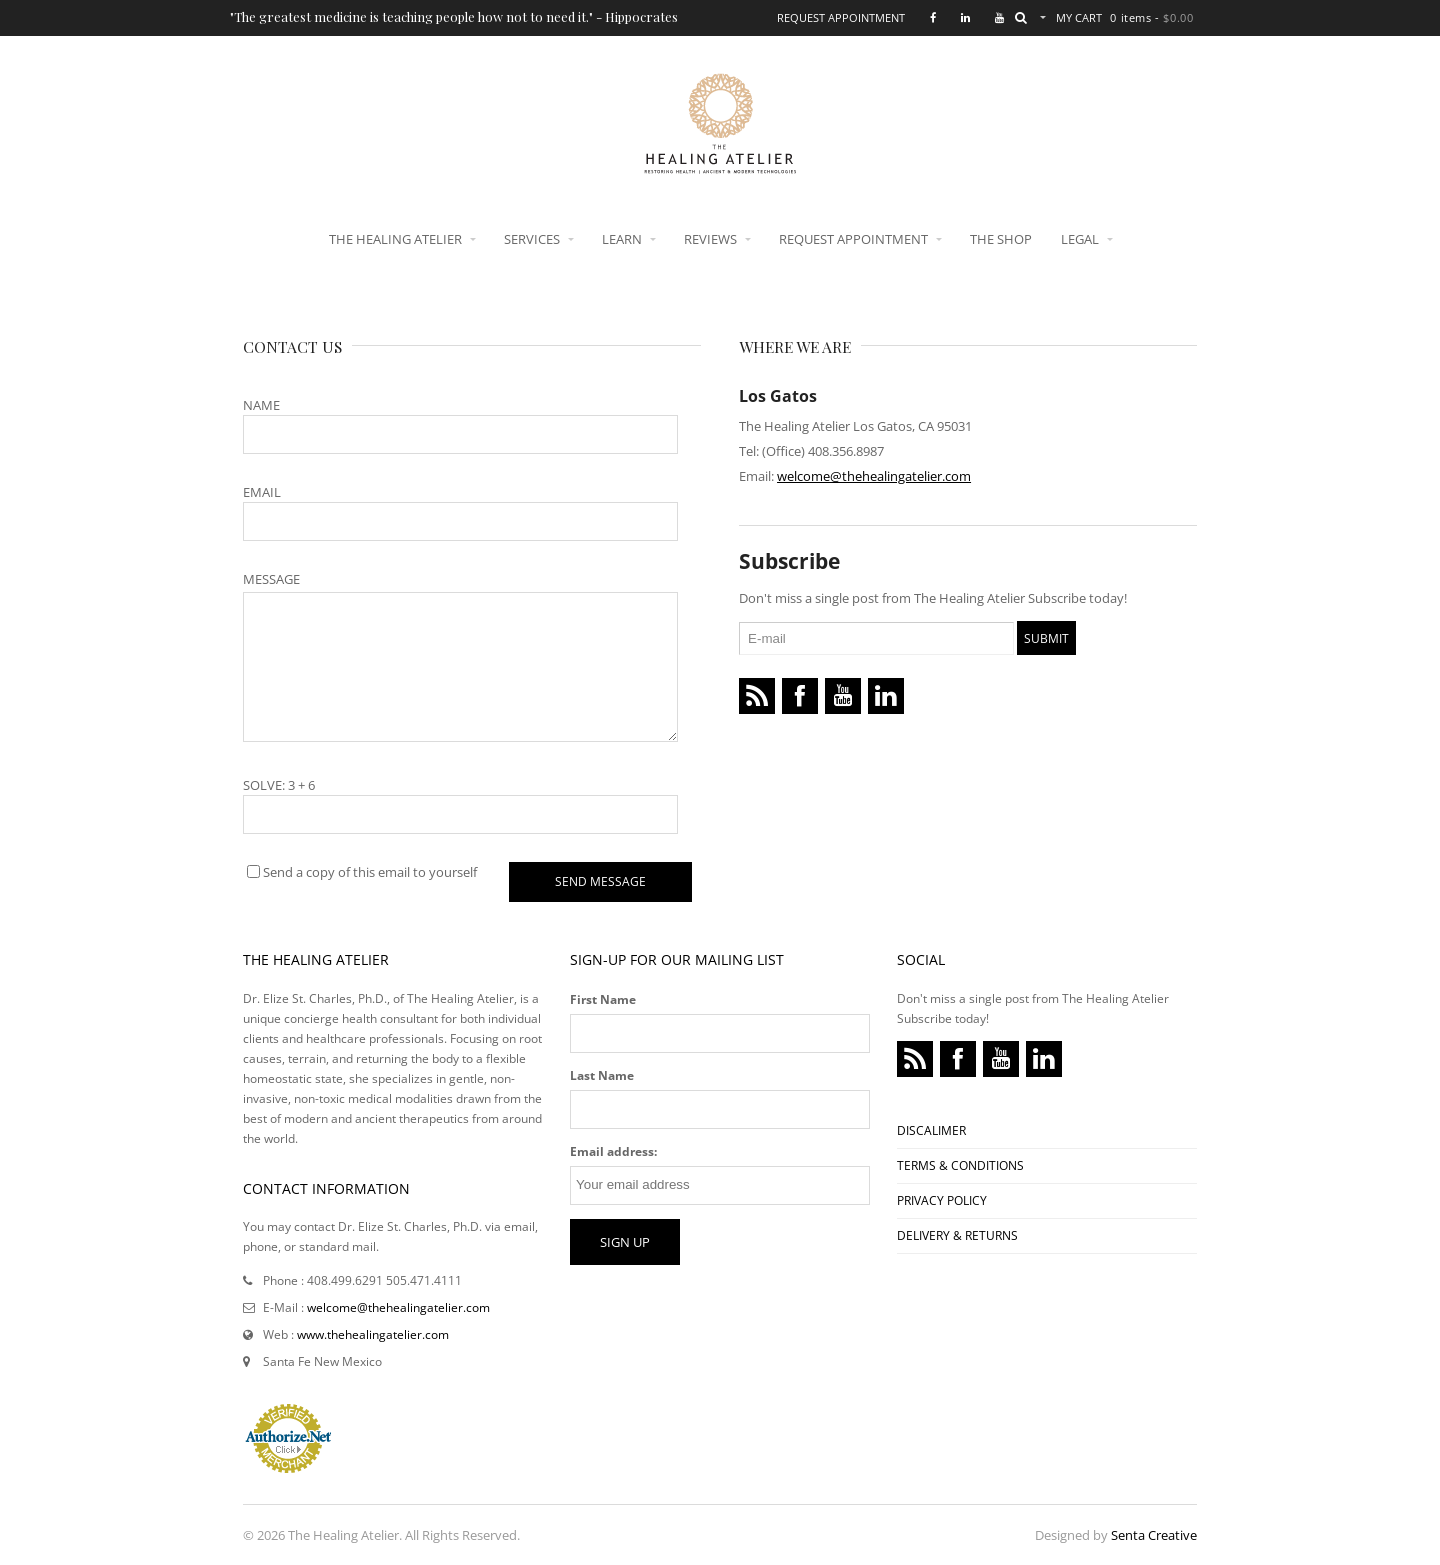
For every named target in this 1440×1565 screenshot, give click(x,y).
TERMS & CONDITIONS (960, 1165)
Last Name (602, 1075)
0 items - (1151, 17)
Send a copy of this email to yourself (370, 872)
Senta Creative (1154, 1535)
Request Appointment (841, 17)
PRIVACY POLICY (942, 1200)
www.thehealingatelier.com (373, 1334)
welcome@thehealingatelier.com (874, 476)
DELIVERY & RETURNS (957, 1235)
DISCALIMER (931, 1130)
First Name (603, 999)
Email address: (613, 1151)
